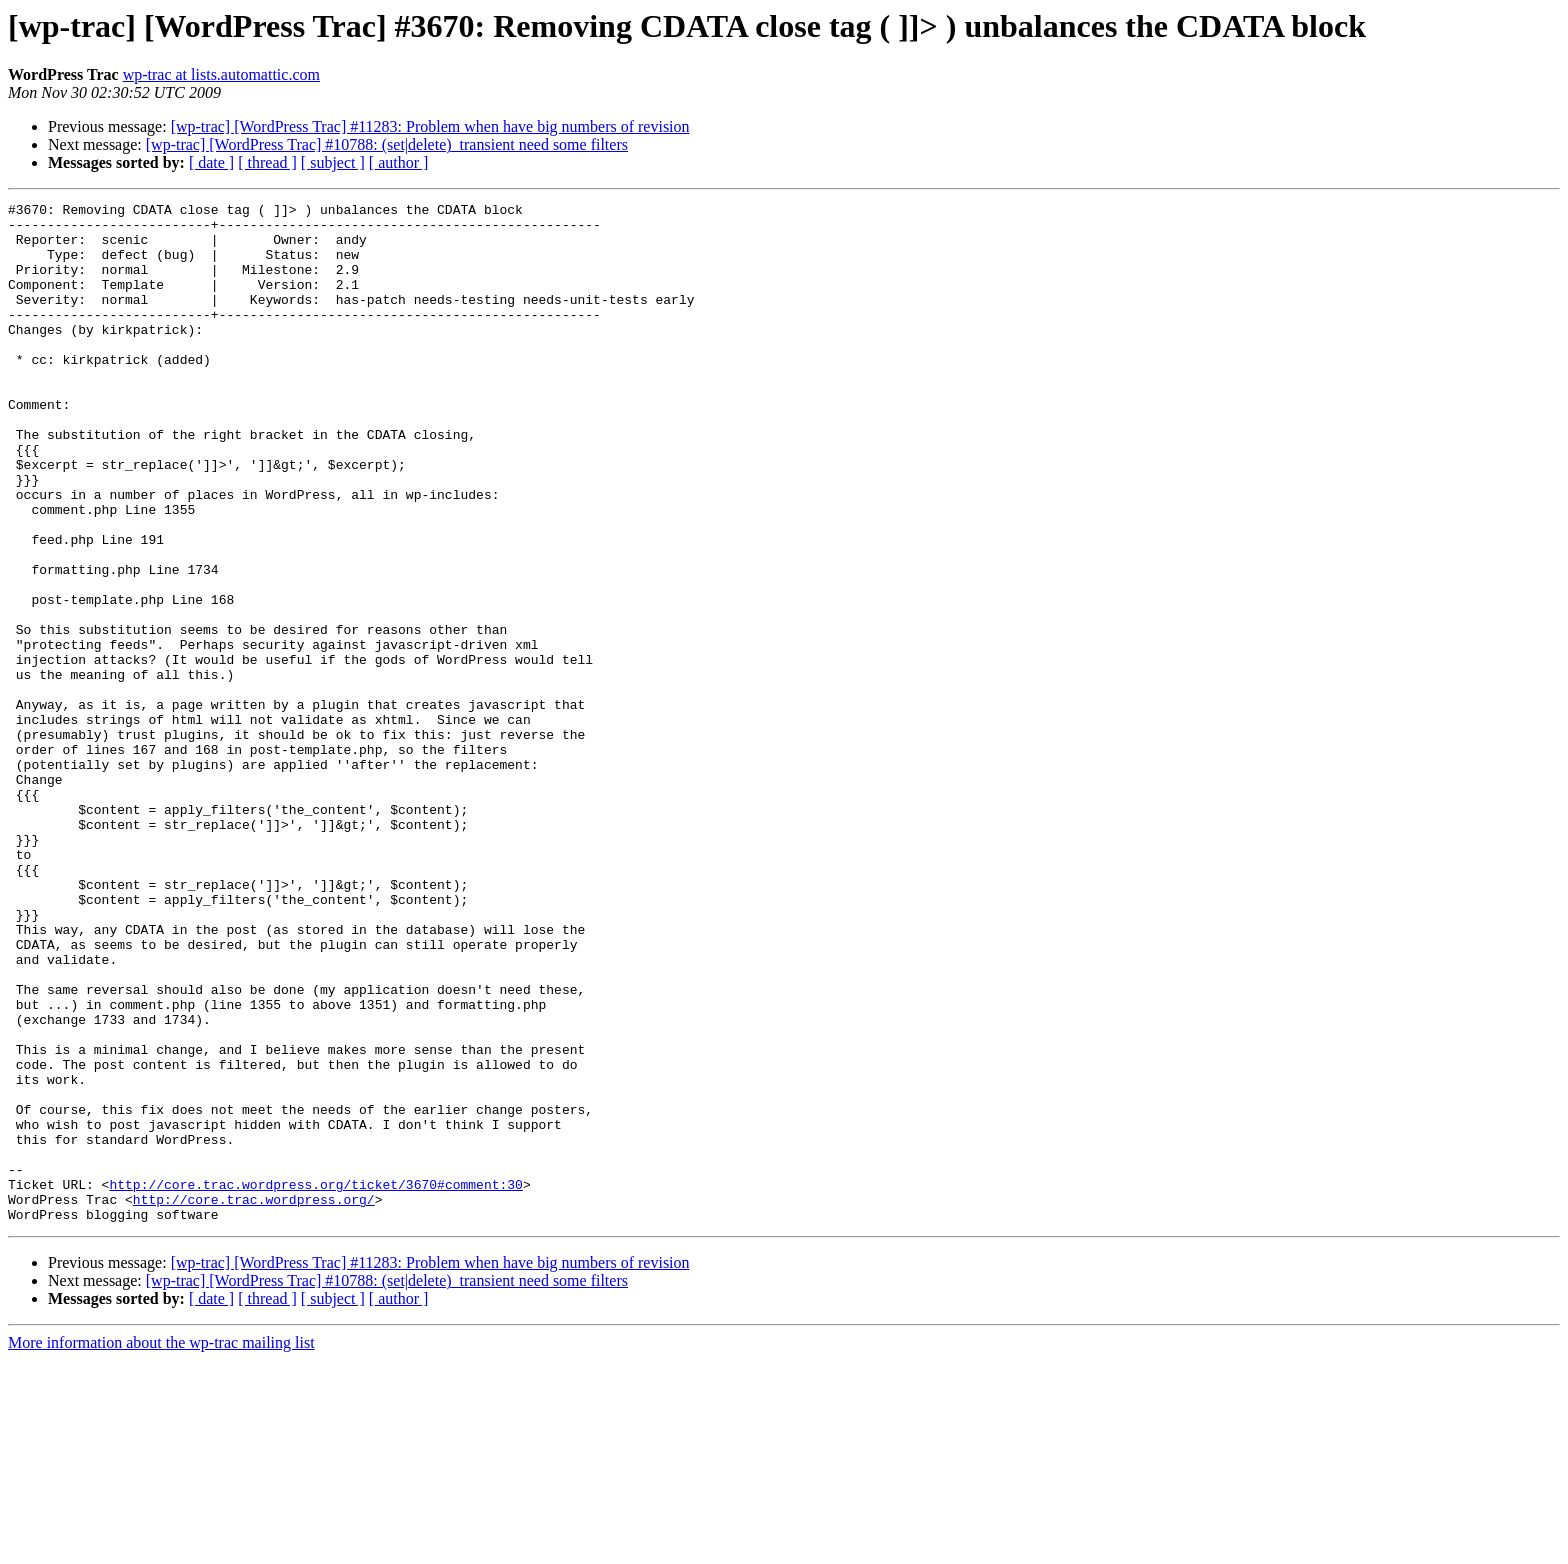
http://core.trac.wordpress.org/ (254, 1400)
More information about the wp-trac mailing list (161, 1546)
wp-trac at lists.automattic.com (221, 74)
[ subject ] (333, 162)
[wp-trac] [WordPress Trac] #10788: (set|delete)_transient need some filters (387, 144)
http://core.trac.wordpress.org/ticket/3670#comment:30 (315, 1382)
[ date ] (211, 162)
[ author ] (399, 162)
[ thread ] (267, 162)
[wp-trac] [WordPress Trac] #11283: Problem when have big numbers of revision (430, 126)
